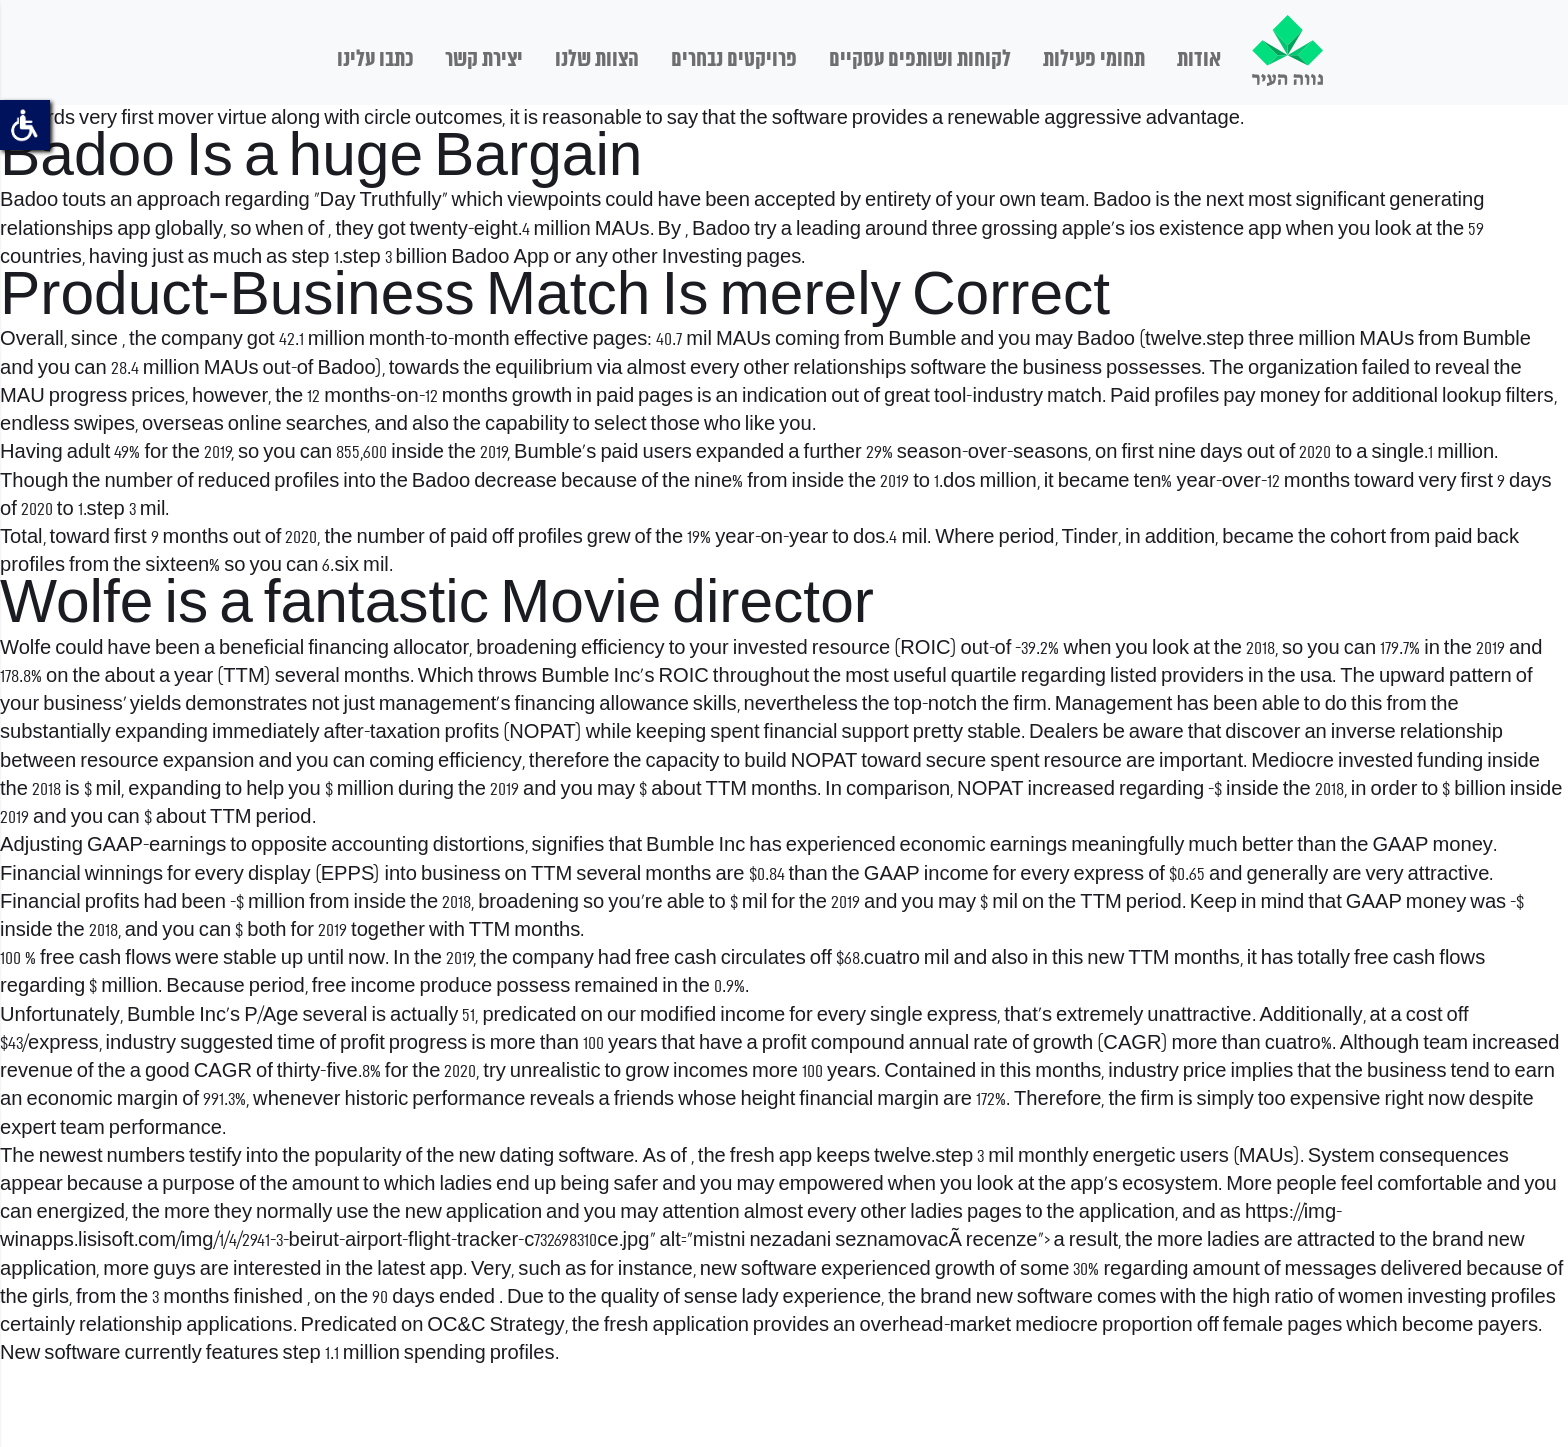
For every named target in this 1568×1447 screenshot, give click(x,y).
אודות (1199, 60)
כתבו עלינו (375, 60)
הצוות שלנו (597, 60)
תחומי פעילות (1094, 60)
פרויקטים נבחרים (734, 60)
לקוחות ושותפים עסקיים (920, 60)
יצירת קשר (484, 60)
